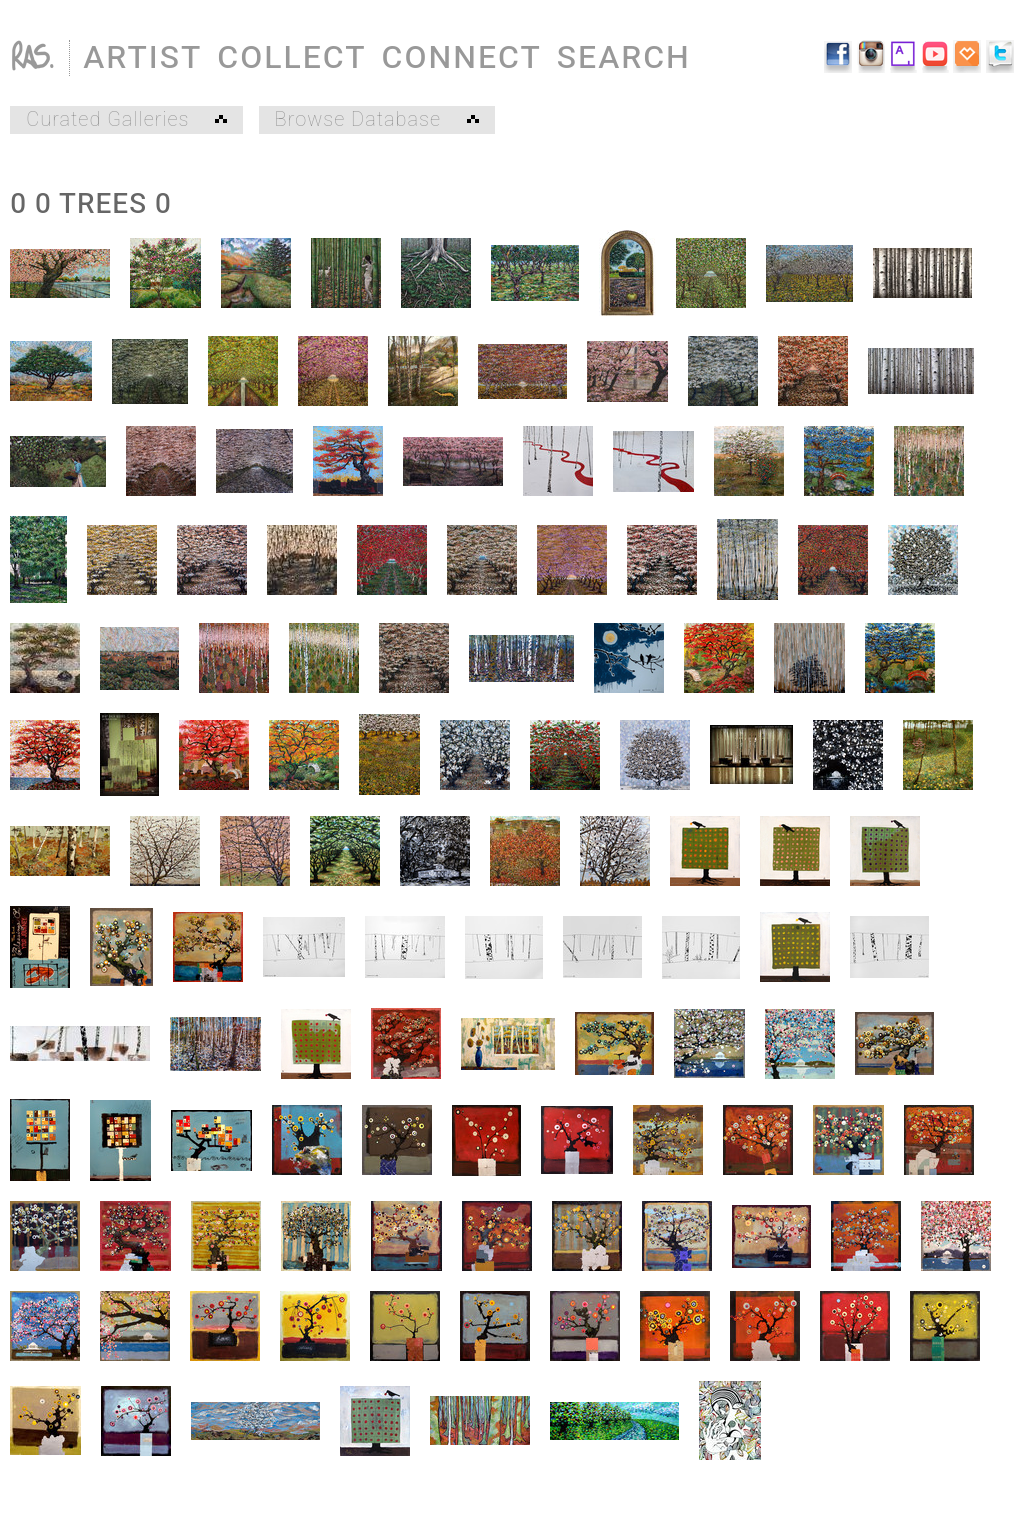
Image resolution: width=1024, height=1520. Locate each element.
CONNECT (462, 57)
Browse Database (377, 120)
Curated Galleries (126, 120)
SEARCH (624, 57)
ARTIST (142, 57)
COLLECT (291, 57)
